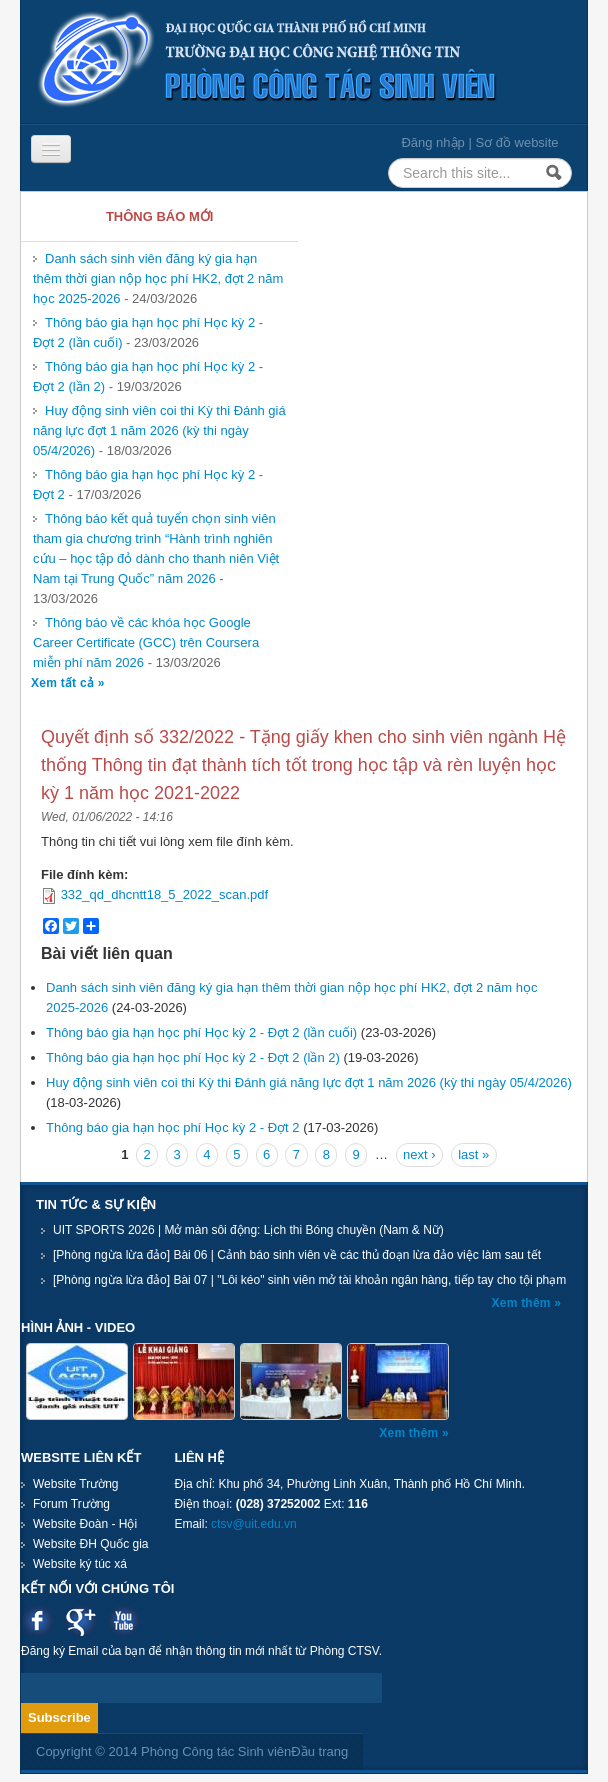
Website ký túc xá (80, 1564)
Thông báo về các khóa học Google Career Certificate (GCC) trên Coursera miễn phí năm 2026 (146, 642)
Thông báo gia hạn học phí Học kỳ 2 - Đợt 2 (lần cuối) (201, 1032)
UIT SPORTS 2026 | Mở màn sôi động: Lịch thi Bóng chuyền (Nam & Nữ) (248, 1230)
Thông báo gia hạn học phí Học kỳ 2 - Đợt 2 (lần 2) (193, 1057)
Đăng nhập (432, 142)
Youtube (123, 1620)
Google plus (80, 1620)
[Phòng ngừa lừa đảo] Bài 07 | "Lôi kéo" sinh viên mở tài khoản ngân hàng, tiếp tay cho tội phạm (309, 1280)
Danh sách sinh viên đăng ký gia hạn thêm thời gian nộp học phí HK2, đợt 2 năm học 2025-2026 (158, 278)
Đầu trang (319, 1751)
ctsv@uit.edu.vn (254, 1524)
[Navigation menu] (51, 149)
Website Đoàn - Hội (85, 1524)
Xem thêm (522, 1303)
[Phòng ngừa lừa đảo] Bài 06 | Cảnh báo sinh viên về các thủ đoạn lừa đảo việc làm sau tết (297, 1255)
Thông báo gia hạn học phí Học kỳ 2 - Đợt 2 (173, 1127)
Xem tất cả (64, 683)
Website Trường (75, 1484)
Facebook (37, 1620)
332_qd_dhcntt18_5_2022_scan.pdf (164, 894)
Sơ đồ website (516, 142)
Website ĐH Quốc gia (91, 1544)
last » (473, 1154)
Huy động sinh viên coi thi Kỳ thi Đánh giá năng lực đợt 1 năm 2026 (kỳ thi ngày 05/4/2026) (159, 430)
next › (419, 1154)
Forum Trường (71, 1504)
